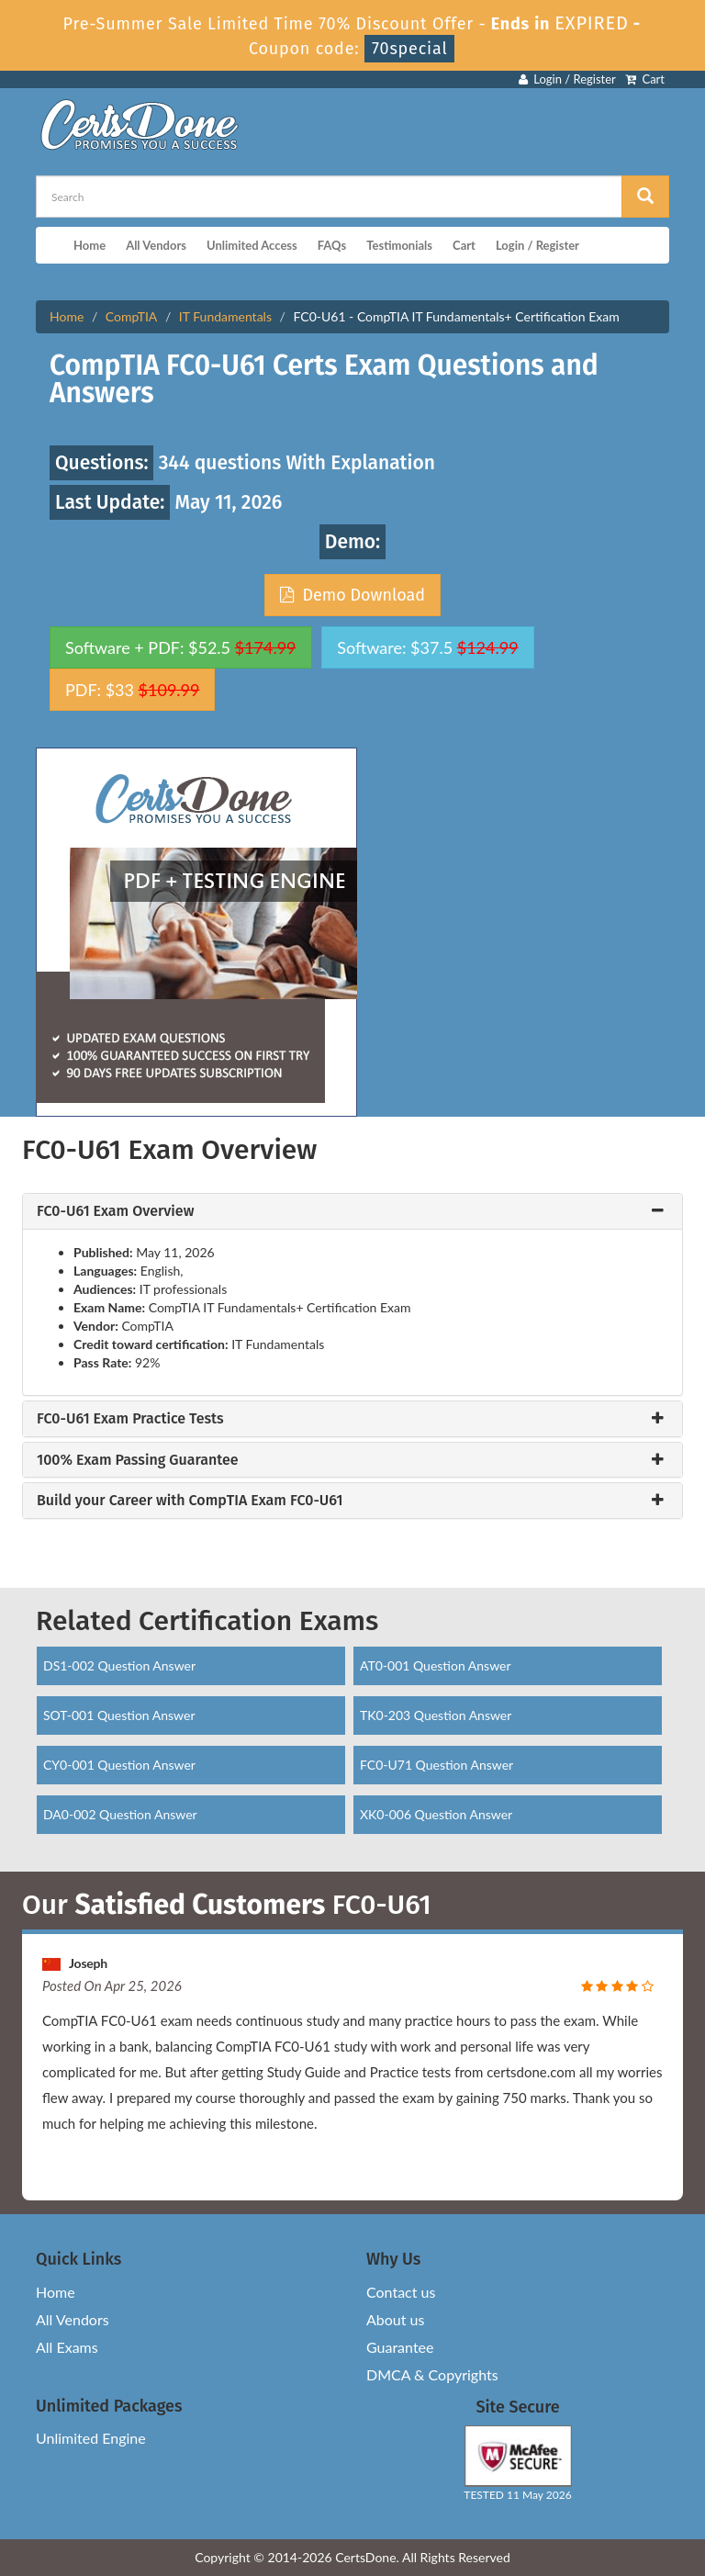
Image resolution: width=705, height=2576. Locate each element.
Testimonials (399, 245)
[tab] (352, 1211)
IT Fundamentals (225, 316)
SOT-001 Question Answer (119, 1715)
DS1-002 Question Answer (119, 1665)
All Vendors (156, 245)
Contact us (400, 2291)
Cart (645, 79)
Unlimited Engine (91, 2438)
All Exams (67, 2347)
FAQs (332, 245)
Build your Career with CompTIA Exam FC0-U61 (190, 1500)
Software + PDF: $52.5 (181, 647)
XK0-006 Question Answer (436, 1814)
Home (89, 245)
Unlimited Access (252, 245)
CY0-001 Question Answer (119, 1764)
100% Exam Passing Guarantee (138, 1460)
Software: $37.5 (427, 647)
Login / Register (567, 79)
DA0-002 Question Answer (120, 1814)
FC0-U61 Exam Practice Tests (130, 1419)
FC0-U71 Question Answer (436, 1764)
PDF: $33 (132, 690)
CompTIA (131, 316)
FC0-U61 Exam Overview (115, 1211)
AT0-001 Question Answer (435, 1665)
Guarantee (399, 2347)
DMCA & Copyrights (432, 2374)
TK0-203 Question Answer (435, 1715)
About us (395, 2319)
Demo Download (352, 595)
